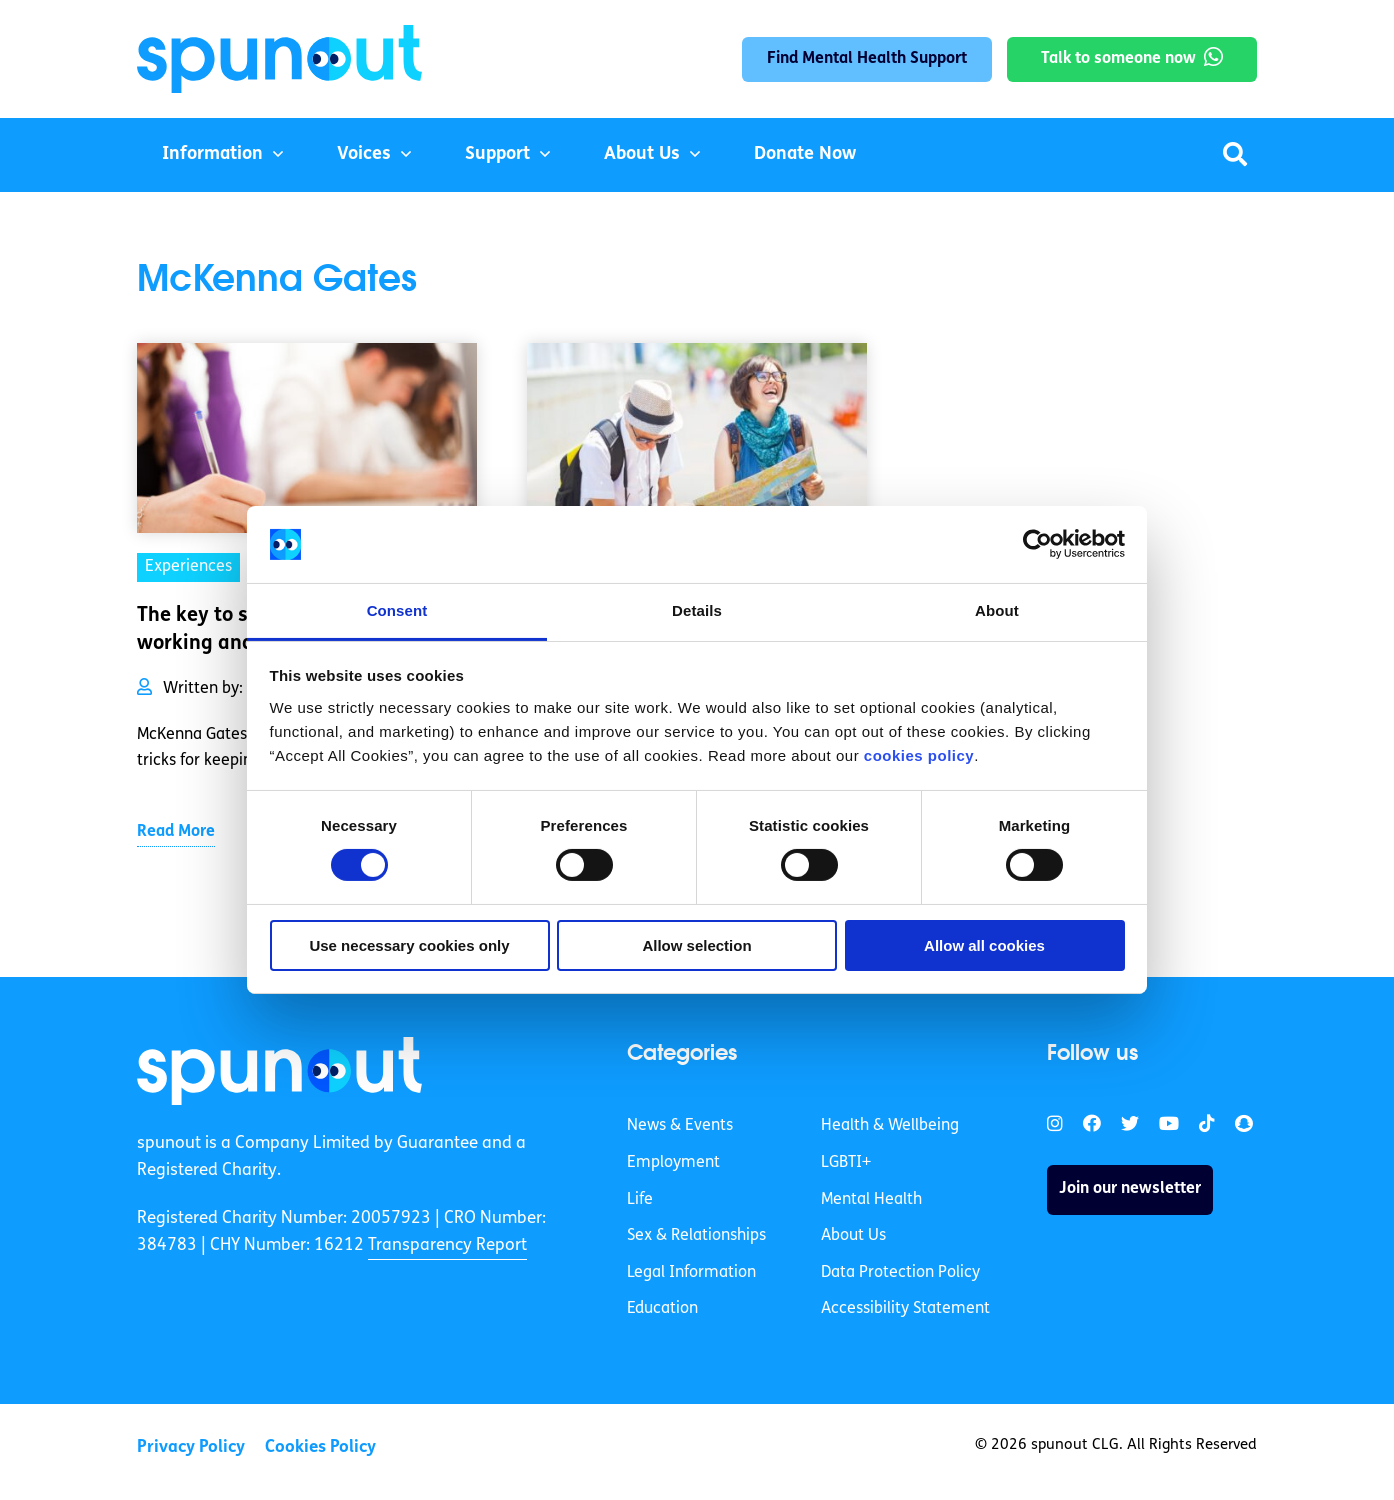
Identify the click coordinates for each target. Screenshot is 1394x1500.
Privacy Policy (191, 1447)
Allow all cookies (984, 945)
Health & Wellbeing (890, 1126)
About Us (642, 154)
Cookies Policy (320, 1447)
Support (497, 154)
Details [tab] (697, 610)
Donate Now (805, 154)
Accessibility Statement (905, 1309)
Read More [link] (176, 832)
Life (640, 1200)
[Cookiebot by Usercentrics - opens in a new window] (1037, 544)
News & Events (680, 1126)
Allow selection (696, 945)
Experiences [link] (188, 567)
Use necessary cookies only (409, 945)
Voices (364, 154)
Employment (673, 1163)
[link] (279, 1071)
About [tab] (997, 610)
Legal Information (691, 1273)
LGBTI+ (846, 1163)
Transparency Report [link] (447, 1245)
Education (662, 1309)
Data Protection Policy (900, 1273)
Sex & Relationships (696, 1236)
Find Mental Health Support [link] (867, 59)
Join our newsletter (1130, 1189)
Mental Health (871, 1200)
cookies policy (919, 755)
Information (212, 154)
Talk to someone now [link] (1118, 59)
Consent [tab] (397, 610)
